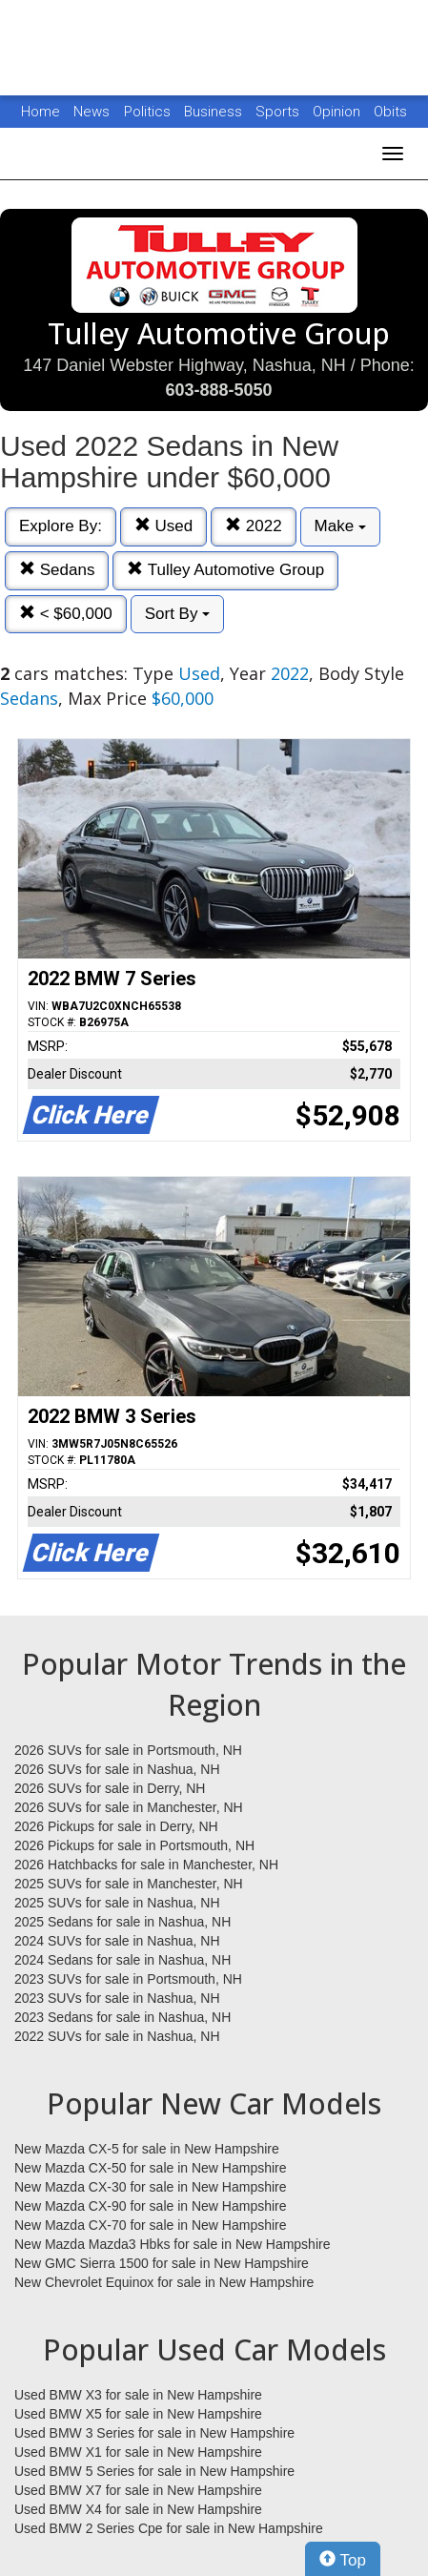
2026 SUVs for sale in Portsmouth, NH (128, 1750)
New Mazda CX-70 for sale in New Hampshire (150, 2225)
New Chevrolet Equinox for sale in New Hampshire (164, 2282)
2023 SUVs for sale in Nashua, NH (117, 1998)
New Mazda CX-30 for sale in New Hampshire (150, 2187)
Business (215, 111)
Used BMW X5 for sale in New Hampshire (138, 2413)
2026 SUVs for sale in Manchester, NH (128, 1807)
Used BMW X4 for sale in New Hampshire (138, 2509)
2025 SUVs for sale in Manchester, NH (128, 1883)
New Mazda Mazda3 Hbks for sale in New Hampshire (172, 2244)
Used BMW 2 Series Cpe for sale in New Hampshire (168, 2528)
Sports (279, 111)
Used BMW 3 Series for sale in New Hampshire (154, 2433)
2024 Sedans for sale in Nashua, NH (122, 1960)
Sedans (56, 570)
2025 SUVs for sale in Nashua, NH (117, 1902)
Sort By (177, 614)
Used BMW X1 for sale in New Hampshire (138, 2452)
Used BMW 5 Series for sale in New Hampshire (154, 2471)
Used (163, 526)
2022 (253, 526)
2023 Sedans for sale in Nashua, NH (122, 2017)
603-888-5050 (218, 390)
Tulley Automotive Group (225, 570)
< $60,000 (65, 614)
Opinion (338, 111)
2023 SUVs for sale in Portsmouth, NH (128, 1979)
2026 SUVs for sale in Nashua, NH (117, 1769)
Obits (390, 111)
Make (340, 526)
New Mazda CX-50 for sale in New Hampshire (150, 2167)
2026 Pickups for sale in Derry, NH (116, 1826)
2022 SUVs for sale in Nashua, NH (117, 2036)
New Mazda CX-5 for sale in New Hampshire (146, 2148)
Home (40, 111)
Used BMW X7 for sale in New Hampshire (138, 2490)
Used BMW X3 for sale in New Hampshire (138, 2394)
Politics (147, 111)
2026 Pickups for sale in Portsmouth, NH (134, 1845)
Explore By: (60, 526)
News (91, 111)
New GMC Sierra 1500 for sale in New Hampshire (161, 2263)
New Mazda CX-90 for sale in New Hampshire (150, 2206)
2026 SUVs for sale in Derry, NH (109, 1788)
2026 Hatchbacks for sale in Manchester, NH (146, 1864)
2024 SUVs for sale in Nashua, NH (117, 1940)
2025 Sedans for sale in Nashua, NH (122, 1921)
